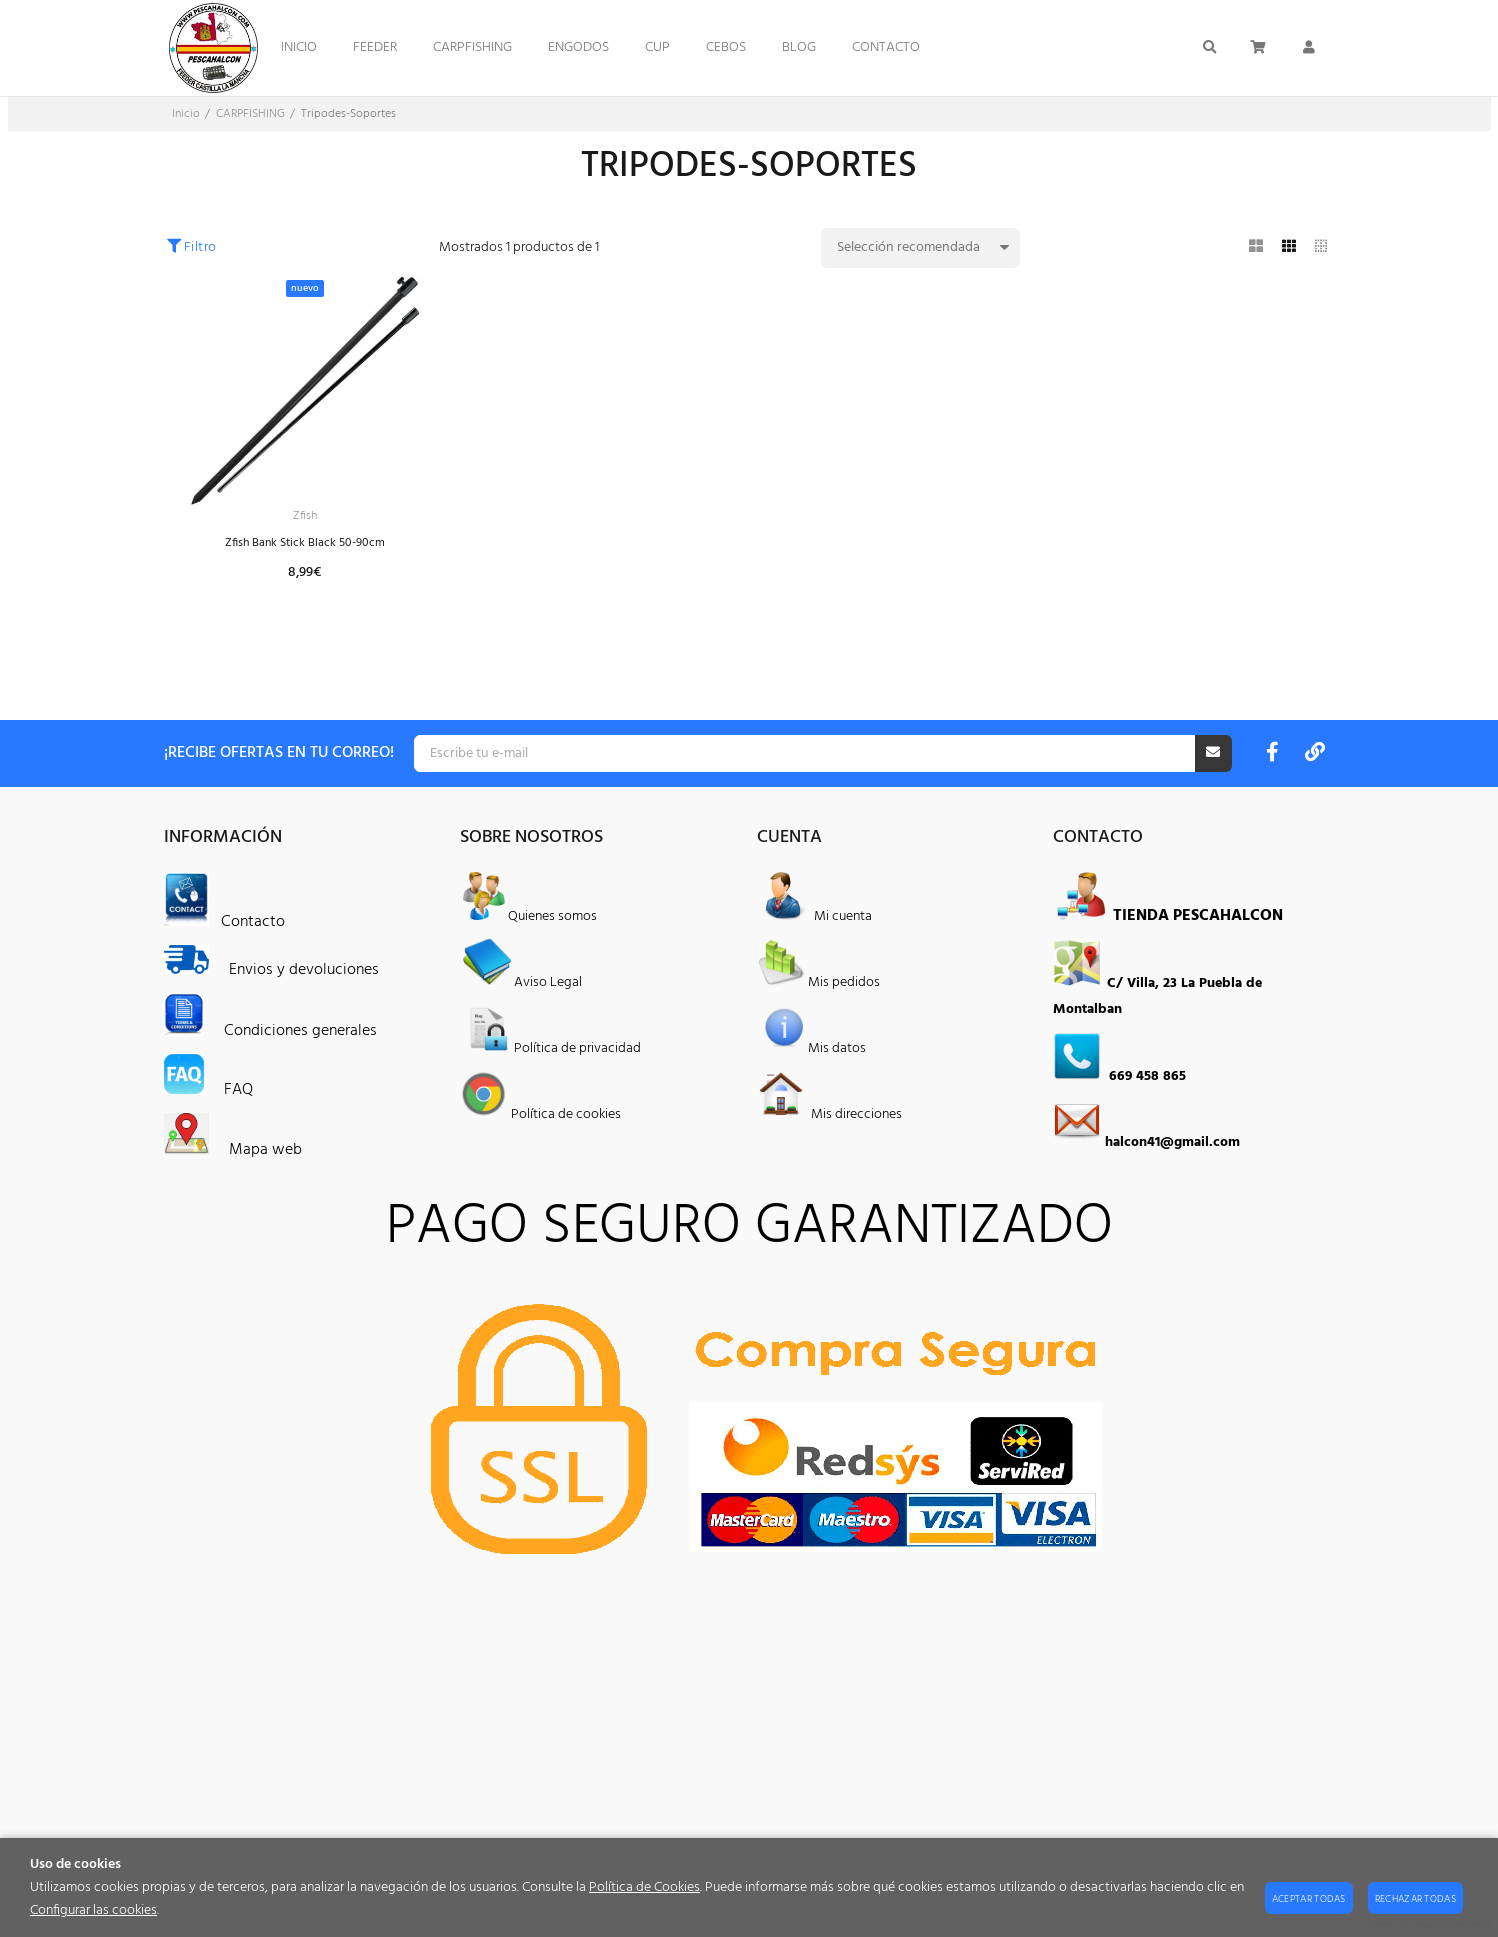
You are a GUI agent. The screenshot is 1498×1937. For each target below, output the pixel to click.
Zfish (305, 517)
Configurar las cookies (93, 1910)
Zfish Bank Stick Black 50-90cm (304, 546)
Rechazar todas (1415, 1899)
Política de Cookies (644, 1887)
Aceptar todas (1309, 1899)
